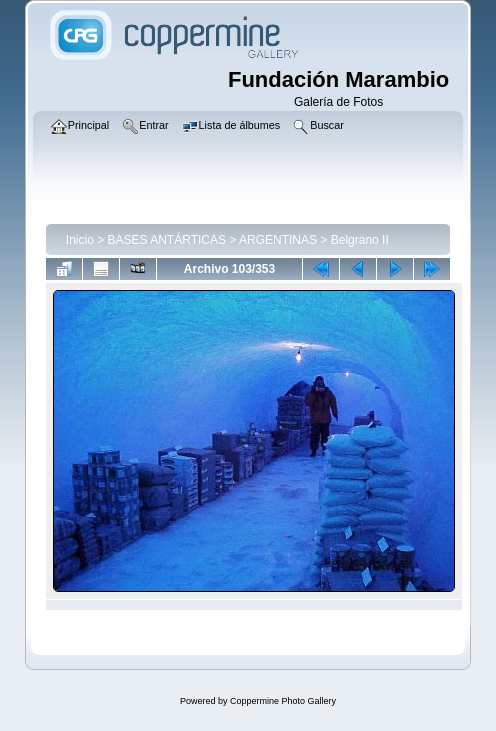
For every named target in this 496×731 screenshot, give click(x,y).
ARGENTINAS (278, 240)
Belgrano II (360, 240)
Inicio (80, 240)
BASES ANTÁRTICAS (167, 240)
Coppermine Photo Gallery (283, 701)
